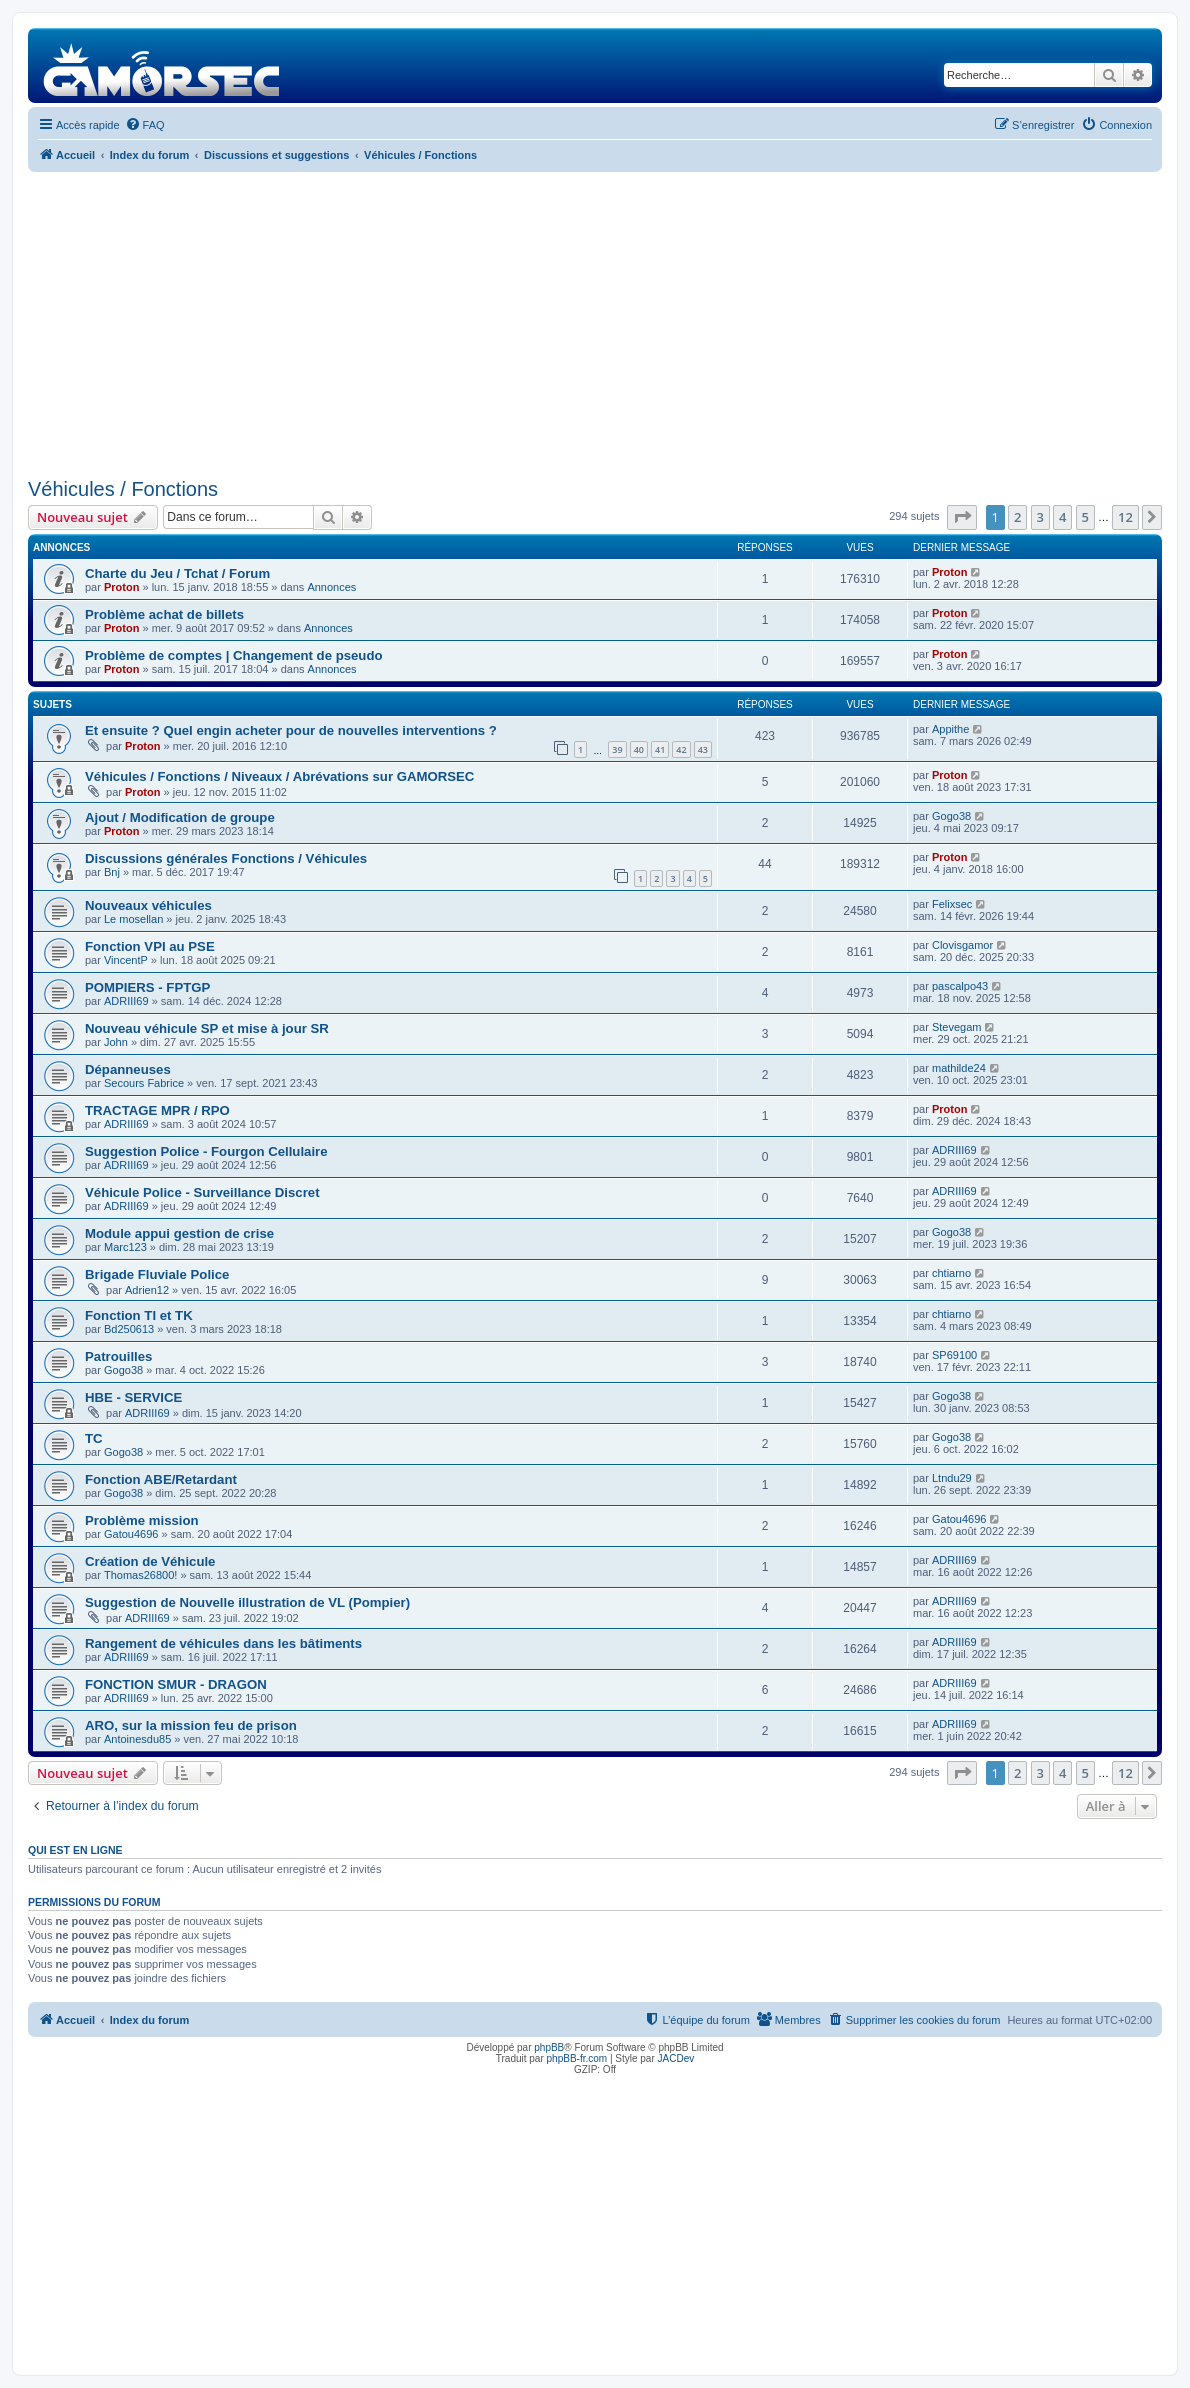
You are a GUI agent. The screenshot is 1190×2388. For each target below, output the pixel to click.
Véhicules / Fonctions (123, 489)
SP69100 (954, 1355)
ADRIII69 (126, 1001)
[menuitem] (145, 125)
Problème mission (142, 1520)
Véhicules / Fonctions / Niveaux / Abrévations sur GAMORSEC (279, 776)
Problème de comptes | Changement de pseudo (234, 655)
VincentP (126, 960)
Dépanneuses (128, 1069)
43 (703, 749)
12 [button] (1125, 517)
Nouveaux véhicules (148, 905)
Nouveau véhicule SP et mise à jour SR (207, 1028)
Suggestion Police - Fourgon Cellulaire (206, 1151)
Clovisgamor (962, 945)
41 (660, 749)
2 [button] (1017, 517)
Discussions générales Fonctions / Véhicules (226, 858)
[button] (962, 517)
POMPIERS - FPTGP (147, 987)
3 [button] (1040, 517)
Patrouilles (118, 1356)
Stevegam (957, 1027)
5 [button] (1085, 517)
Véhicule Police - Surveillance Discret (202, 1192)
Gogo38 (951, 816)
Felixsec (952, 904)
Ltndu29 (952, 1478)
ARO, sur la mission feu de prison (191, 1725)
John (116, 1042)
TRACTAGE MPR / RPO (157, 1110)
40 (639, 749)
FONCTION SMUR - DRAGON (176, 1684)
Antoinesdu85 (137, 1739)
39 (617, 749)
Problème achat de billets (164, 614)
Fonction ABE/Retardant (161, 1479)
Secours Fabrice (144, 1083)
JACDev (676, 2058)
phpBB (549, 2047)
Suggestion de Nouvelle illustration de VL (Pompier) (247, 1602)
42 (681, 749)
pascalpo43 (960, 986)
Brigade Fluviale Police (157, 1274)
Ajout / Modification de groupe (180, 817)
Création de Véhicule (150, 1561)
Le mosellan (133, 919)
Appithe (950, 729)
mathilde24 (959, 1068)
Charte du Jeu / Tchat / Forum (177, 573)
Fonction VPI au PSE (150, 946)
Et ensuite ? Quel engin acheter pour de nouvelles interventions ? (291, 730)
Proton (121, 587)
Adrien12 (147, 1290)
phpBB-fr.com (577, 2058)
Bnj (112, 872)
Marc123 (125, 1247)
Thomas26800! (140, 1575)
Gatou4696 (131, 1534)
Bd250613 (129, 1329)
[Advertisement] (595, 322)
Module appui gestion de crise (179, 1233)
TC (94, 1438)
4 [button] (1062, 517)
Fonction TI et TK (139, 1315)
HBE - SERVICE (133, 1397)
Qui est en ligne (75, 1850)
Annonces (331, 587)
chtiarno (951, 1273)
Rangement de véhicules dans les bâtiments (223, 1643)
